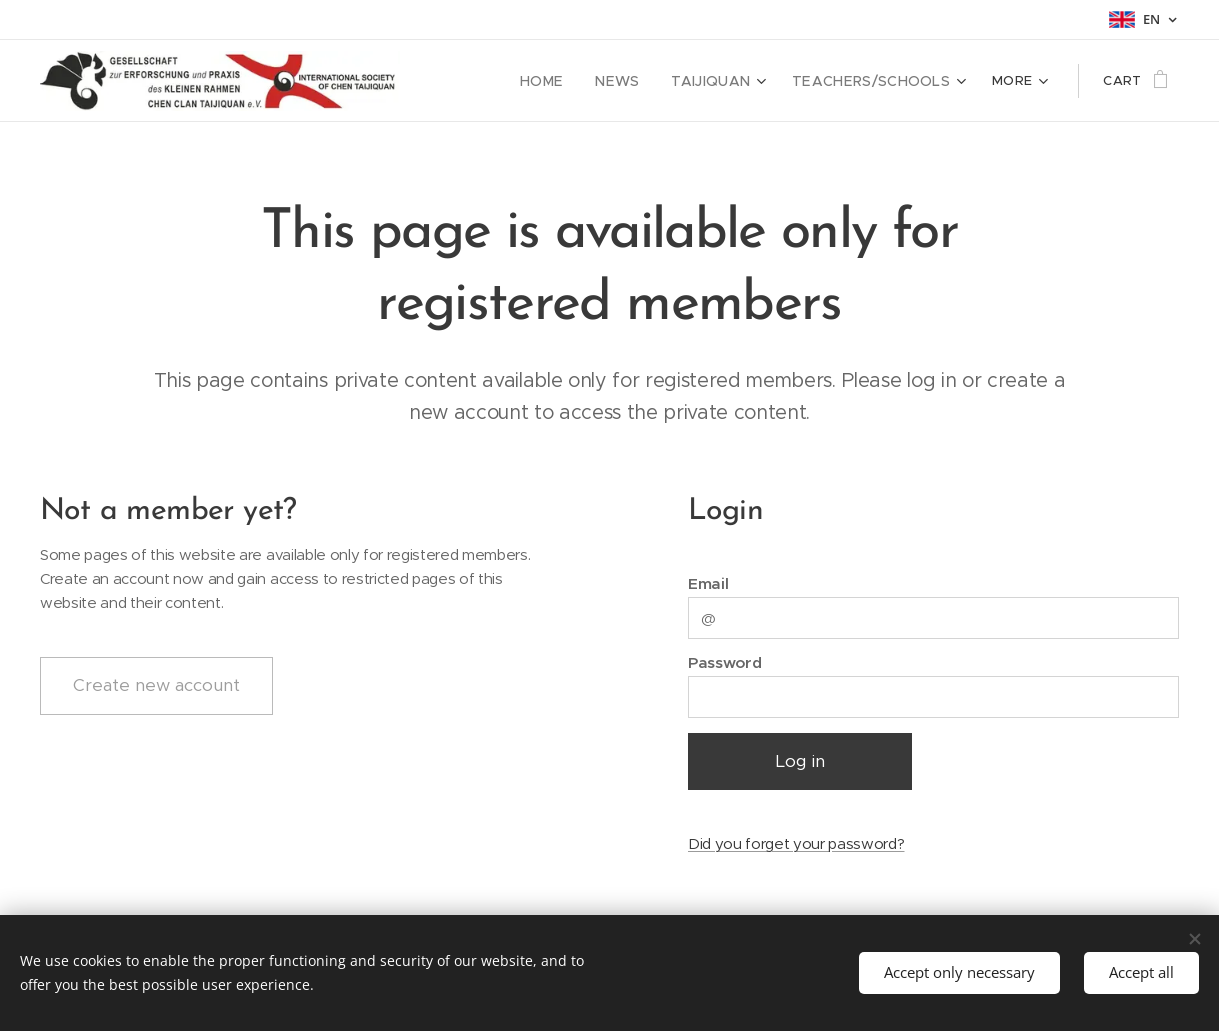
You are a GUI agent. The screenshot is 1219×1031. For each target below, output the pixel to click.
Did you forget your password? (796, 843)
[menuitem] (571, 81)
